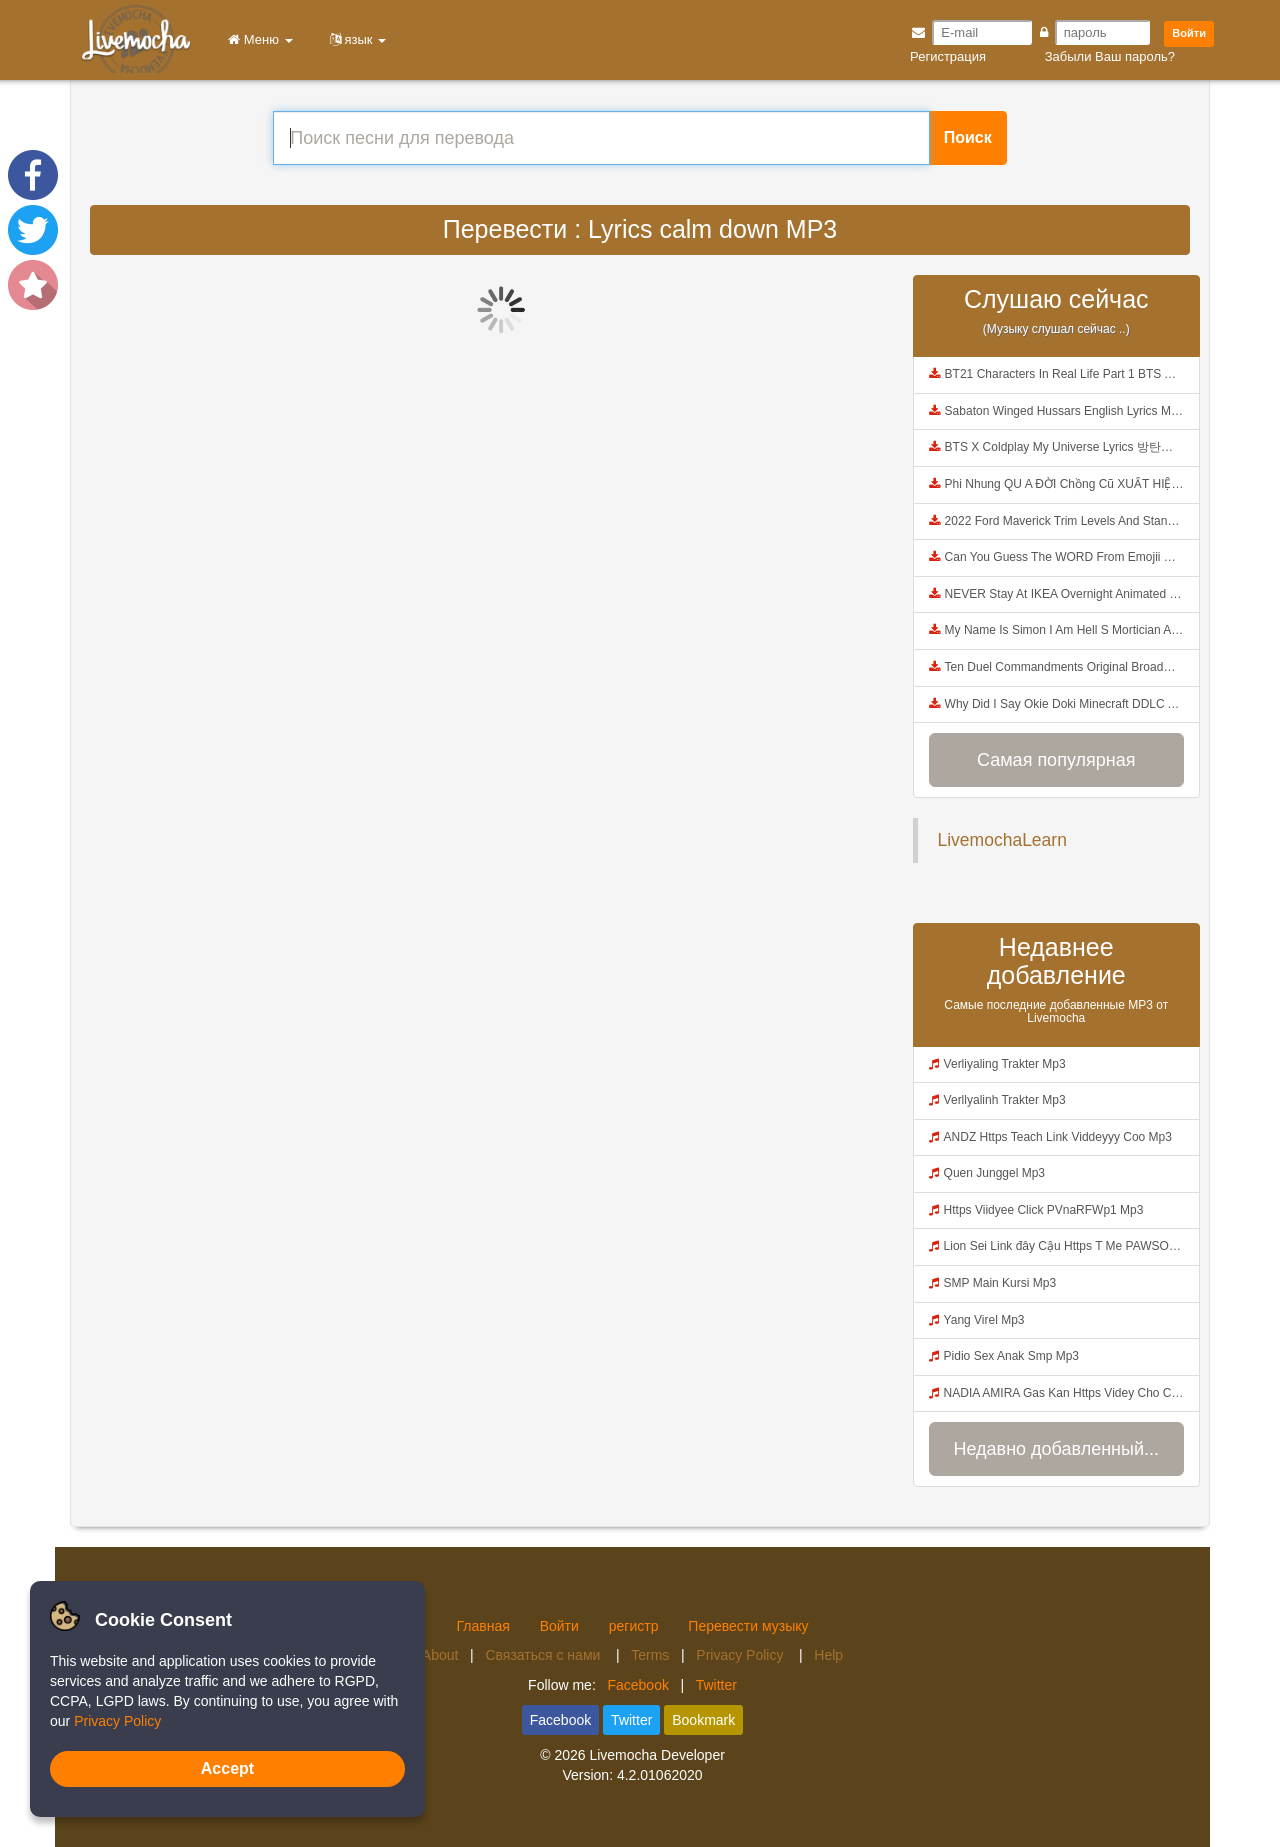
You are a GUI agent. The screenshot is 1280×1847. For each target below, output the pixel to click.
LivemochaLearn (1002, 840)
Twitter (716, 1685)
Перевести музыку (748, 1626)
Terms (650, 1655)
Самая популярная (1056, 760)
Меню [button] (257, 39)
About (440, 1655)
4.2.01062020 (660, 1775)
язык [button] (355, 39)
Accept (227, 1768)
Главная (482, 1626)
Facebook (637, 1685)
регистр (634, 1626)
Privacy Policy (741, 1655)
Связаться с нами (544, 1655)
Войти (1189, 33)
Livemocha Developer (656, 1755)
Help (828, 1655)
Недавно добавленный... (1056, 1449)
